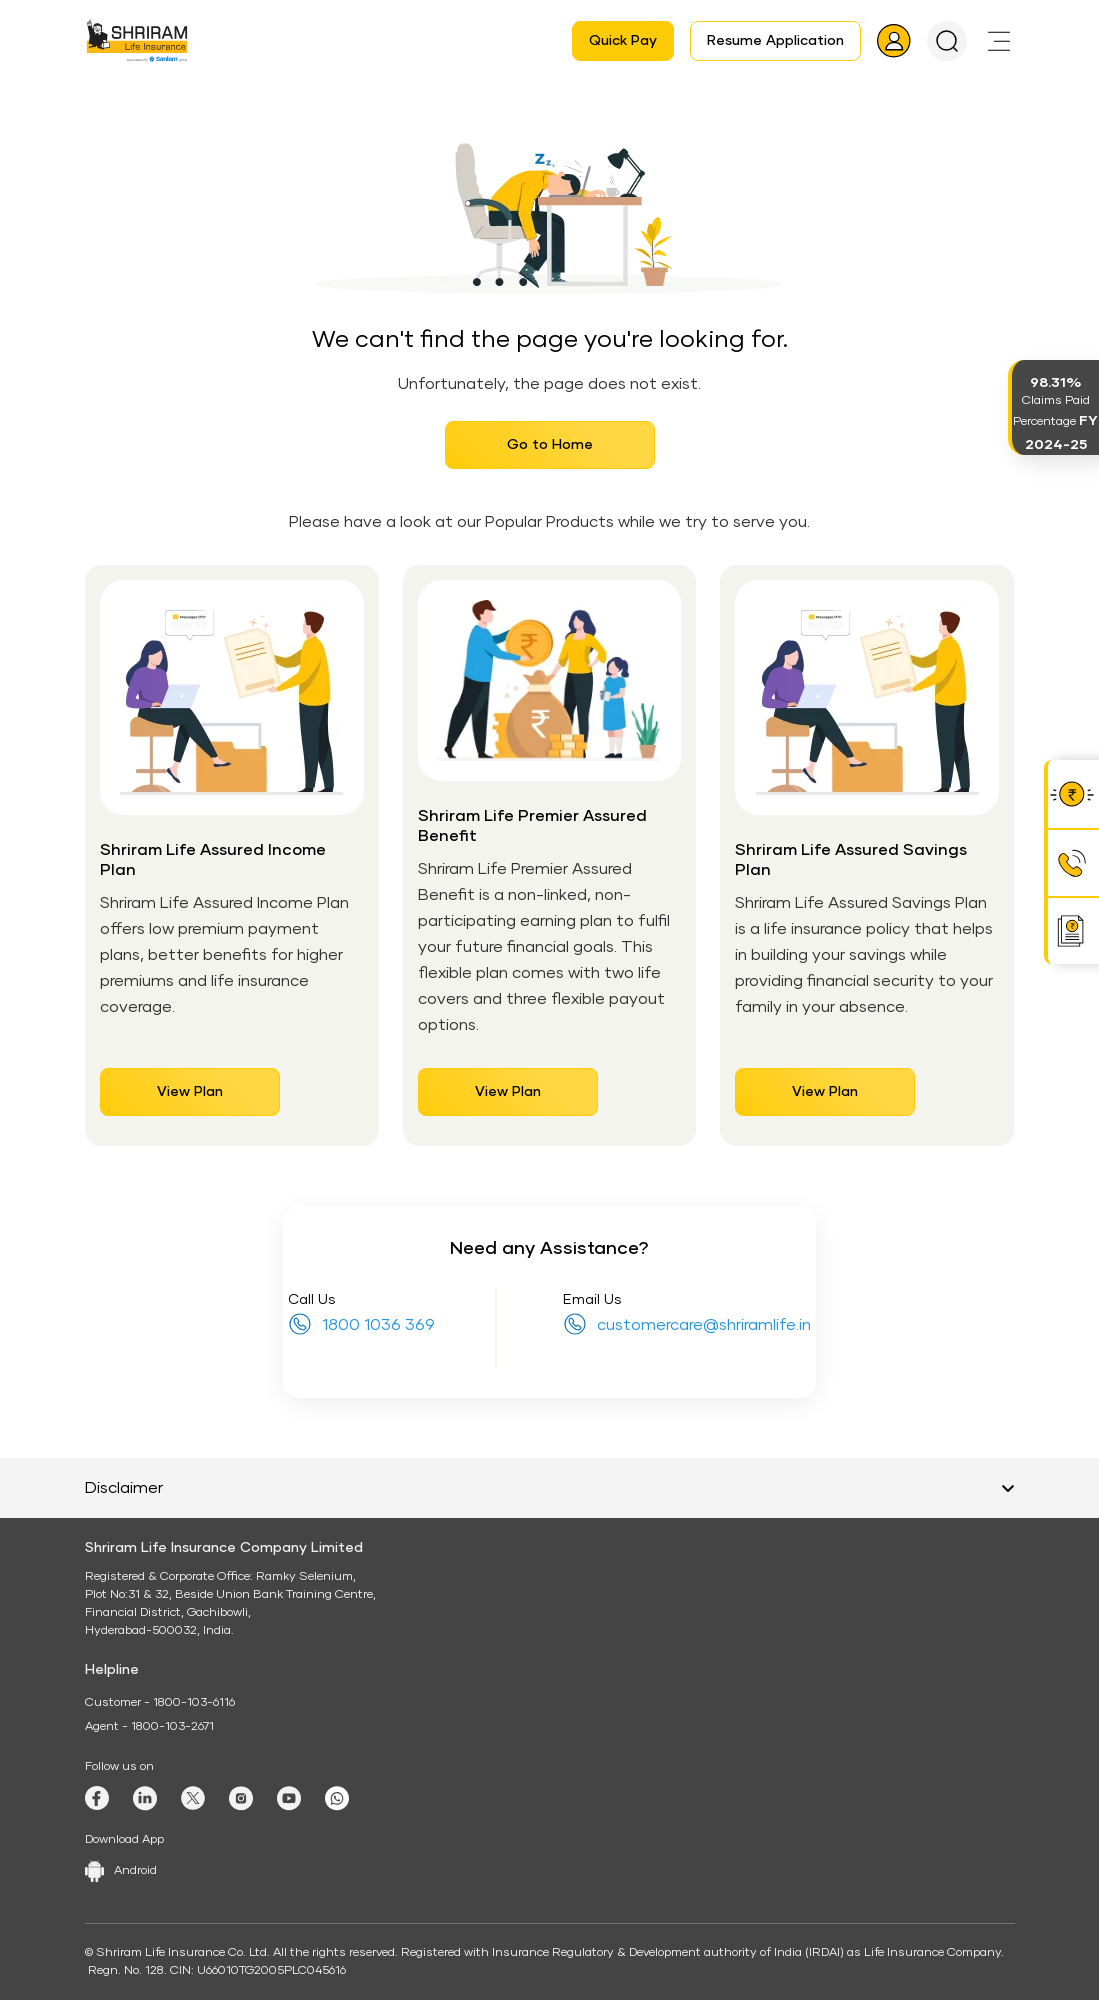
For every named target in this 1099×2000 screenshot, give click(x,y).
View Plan (190, 1092)
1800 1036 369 (378, 1325)
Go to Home (550, 445)
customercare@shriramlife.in (704, 1325)
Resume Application (775, 41)
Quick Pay (623, 41)
